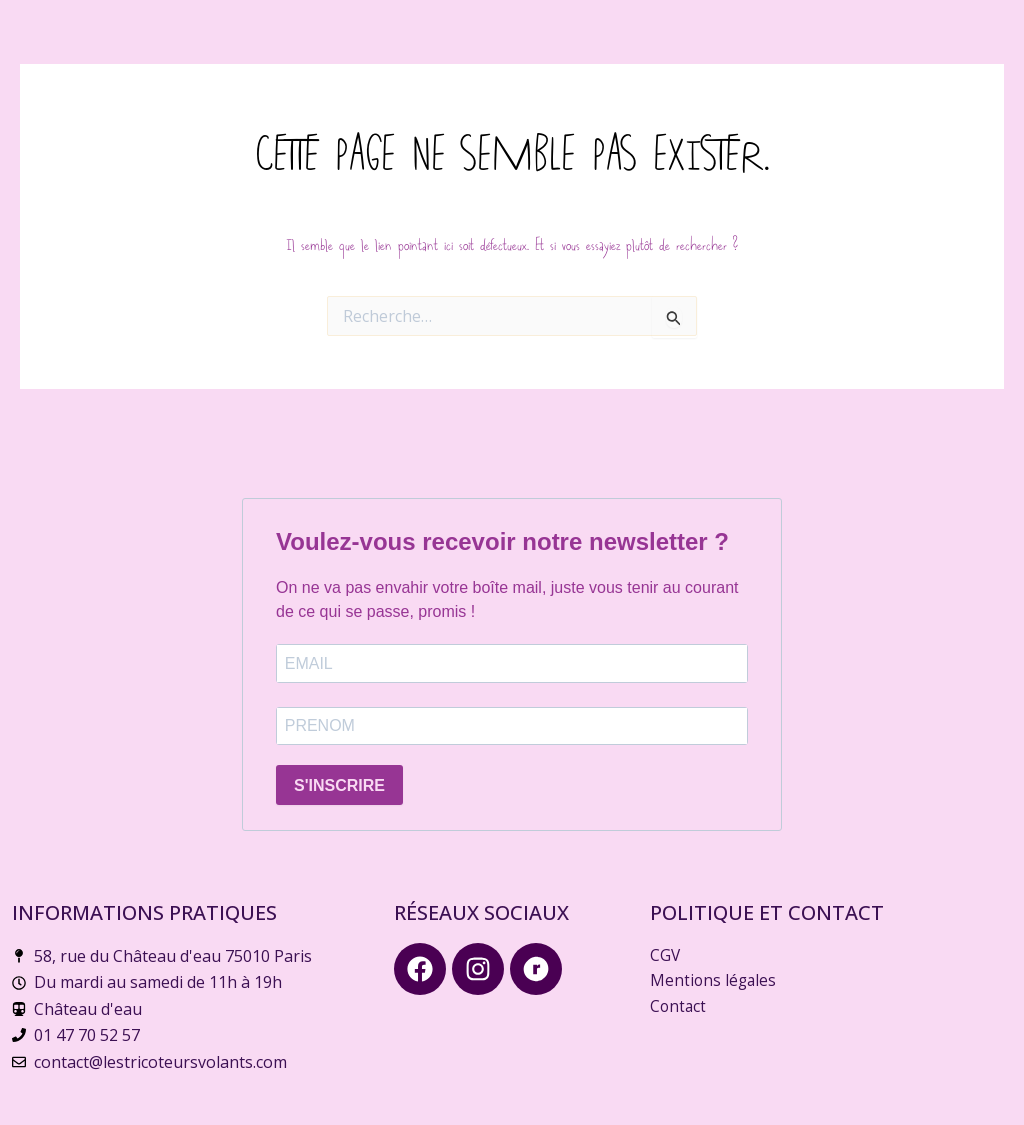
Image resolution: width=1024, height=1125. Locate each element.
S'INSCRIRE (339, 785)
